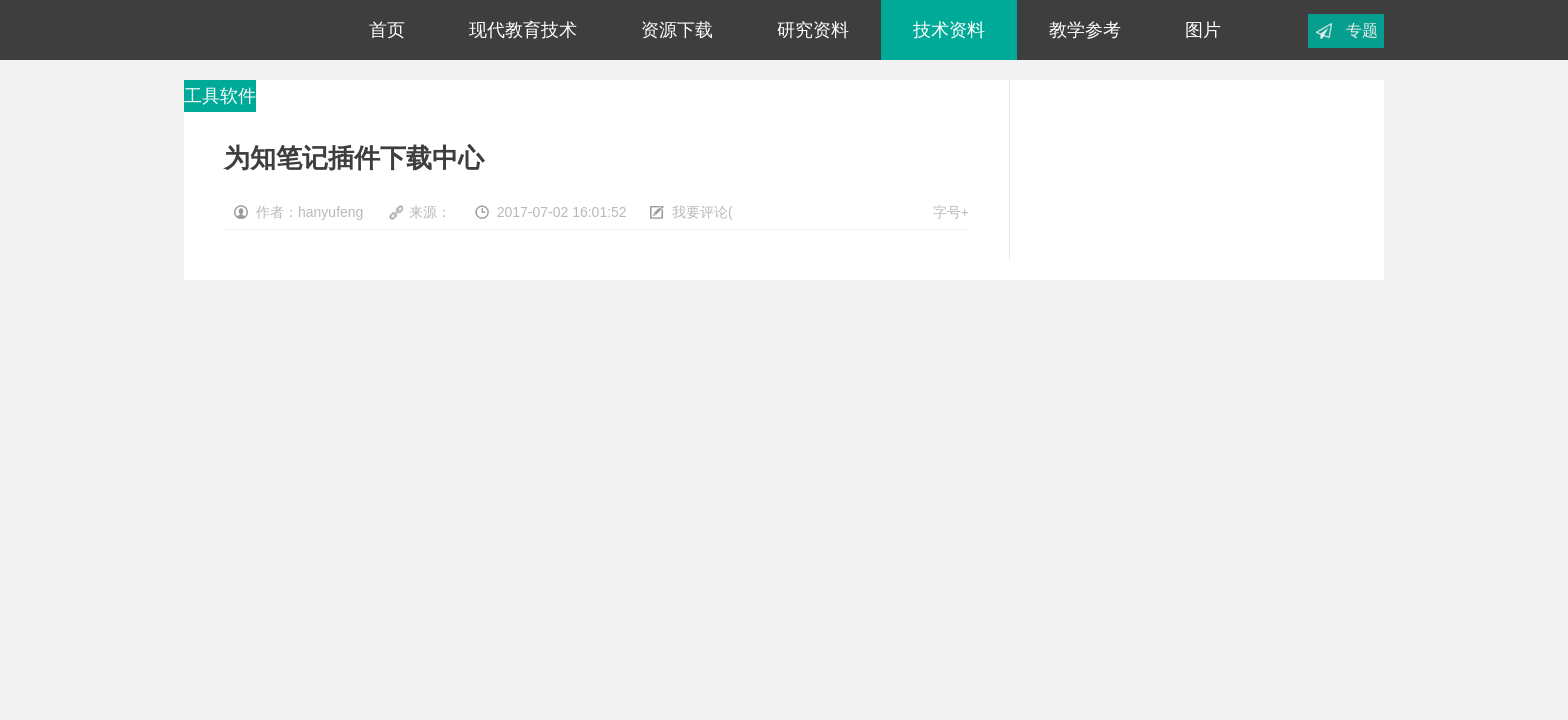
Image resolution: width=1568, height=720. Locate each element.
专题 (1362, 30)
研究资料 (813, 30)
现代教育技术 (523, 30)
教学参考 (1085, 30)
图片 (1203, 30)
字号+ (951, 212)
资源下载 (677, 30)
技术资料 (949, 30)
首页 (387, 30)
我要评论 (700, 212)
